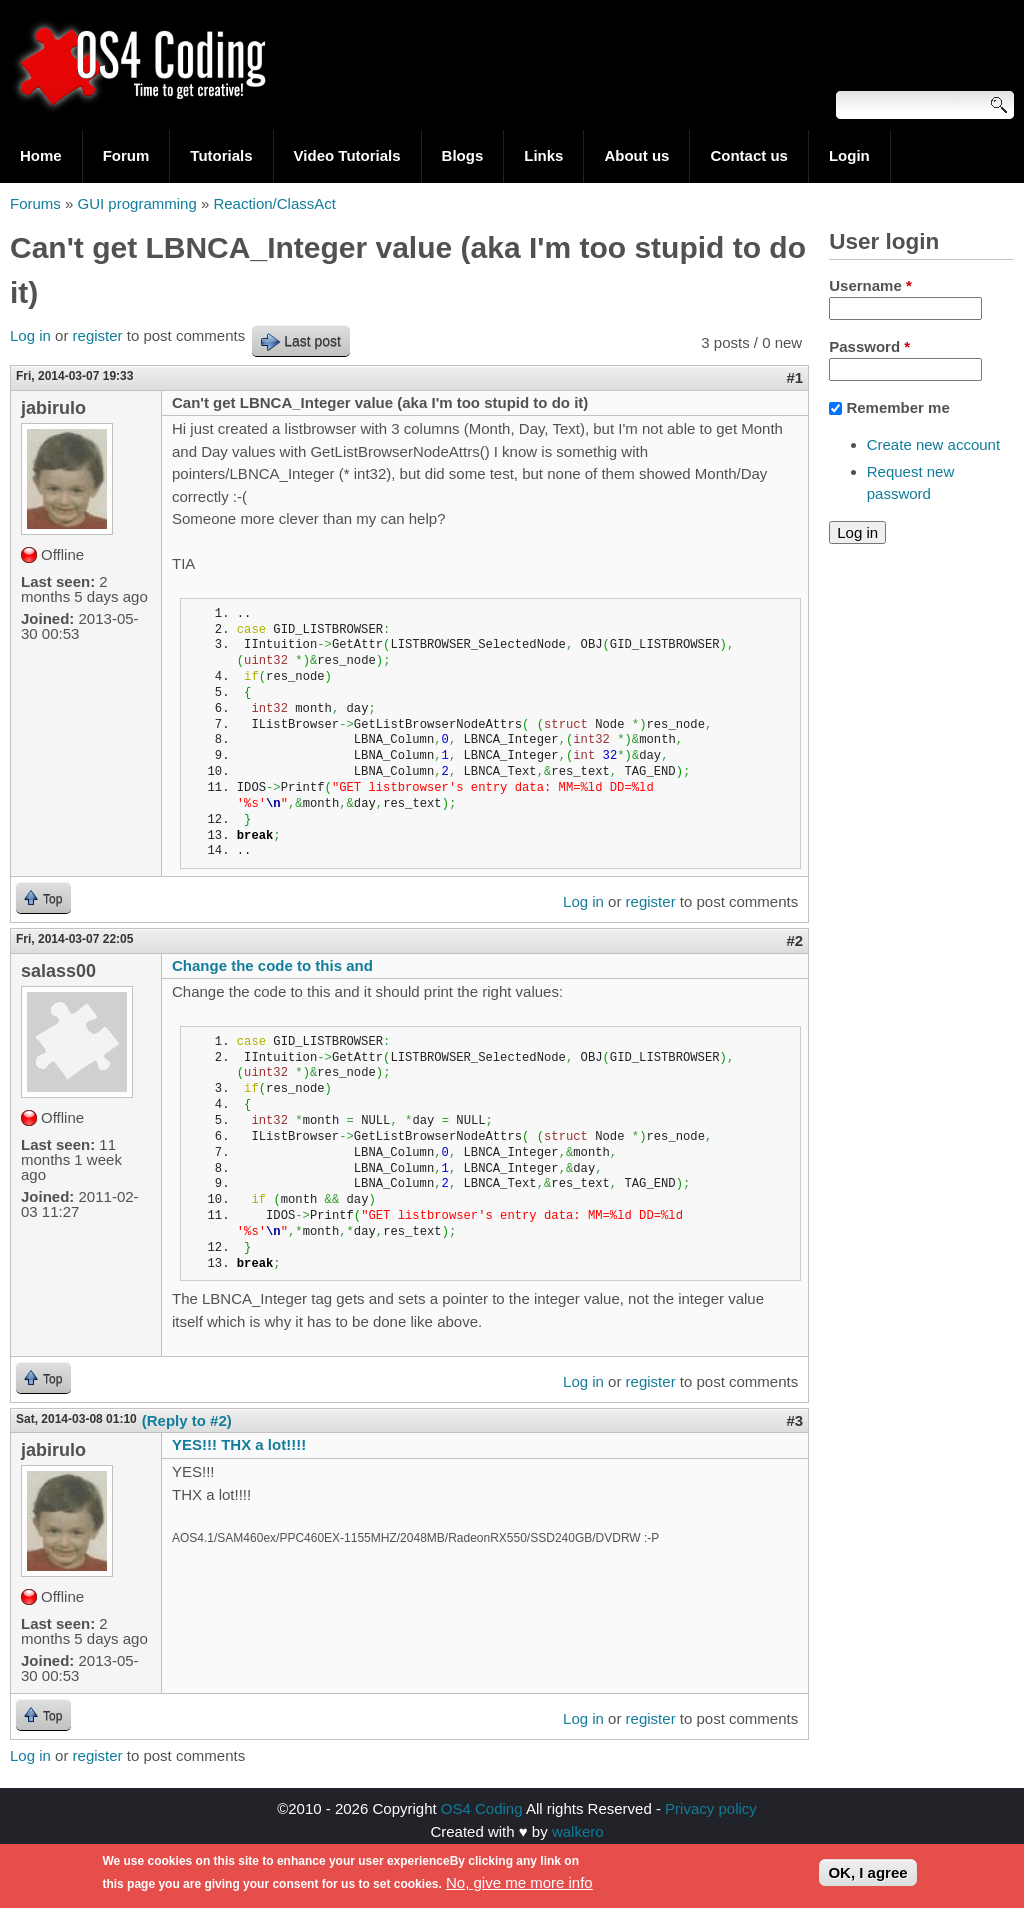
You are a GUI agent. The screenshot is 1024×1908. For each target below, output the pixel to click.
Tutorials (221, 155)
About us (636, 155)
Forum (126, 155)
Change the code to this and (272, 965)
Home (41, 155)
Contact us (749, 155)
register (98, 335)
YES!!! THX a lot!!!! (239, 1444)
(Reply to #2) (187, 1420)
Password (869, 346)
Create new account (933, 444)
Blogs (463, 155)
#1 (795, 377)
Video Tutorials (347, 155)
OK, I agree (867, 1876)
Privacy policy (711, 1808)
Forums (35, 203)
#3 (795, 1420)
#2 (795, 940)
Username (870, 285)
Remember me (897, 407)
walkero (578, 1831)
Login (849, 155)
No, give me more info (519, 1885)
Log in (30, 335)
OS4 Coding (482, 1808)
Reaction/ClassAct (274, 203)
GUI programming (137, 203)
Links (543, 155)
